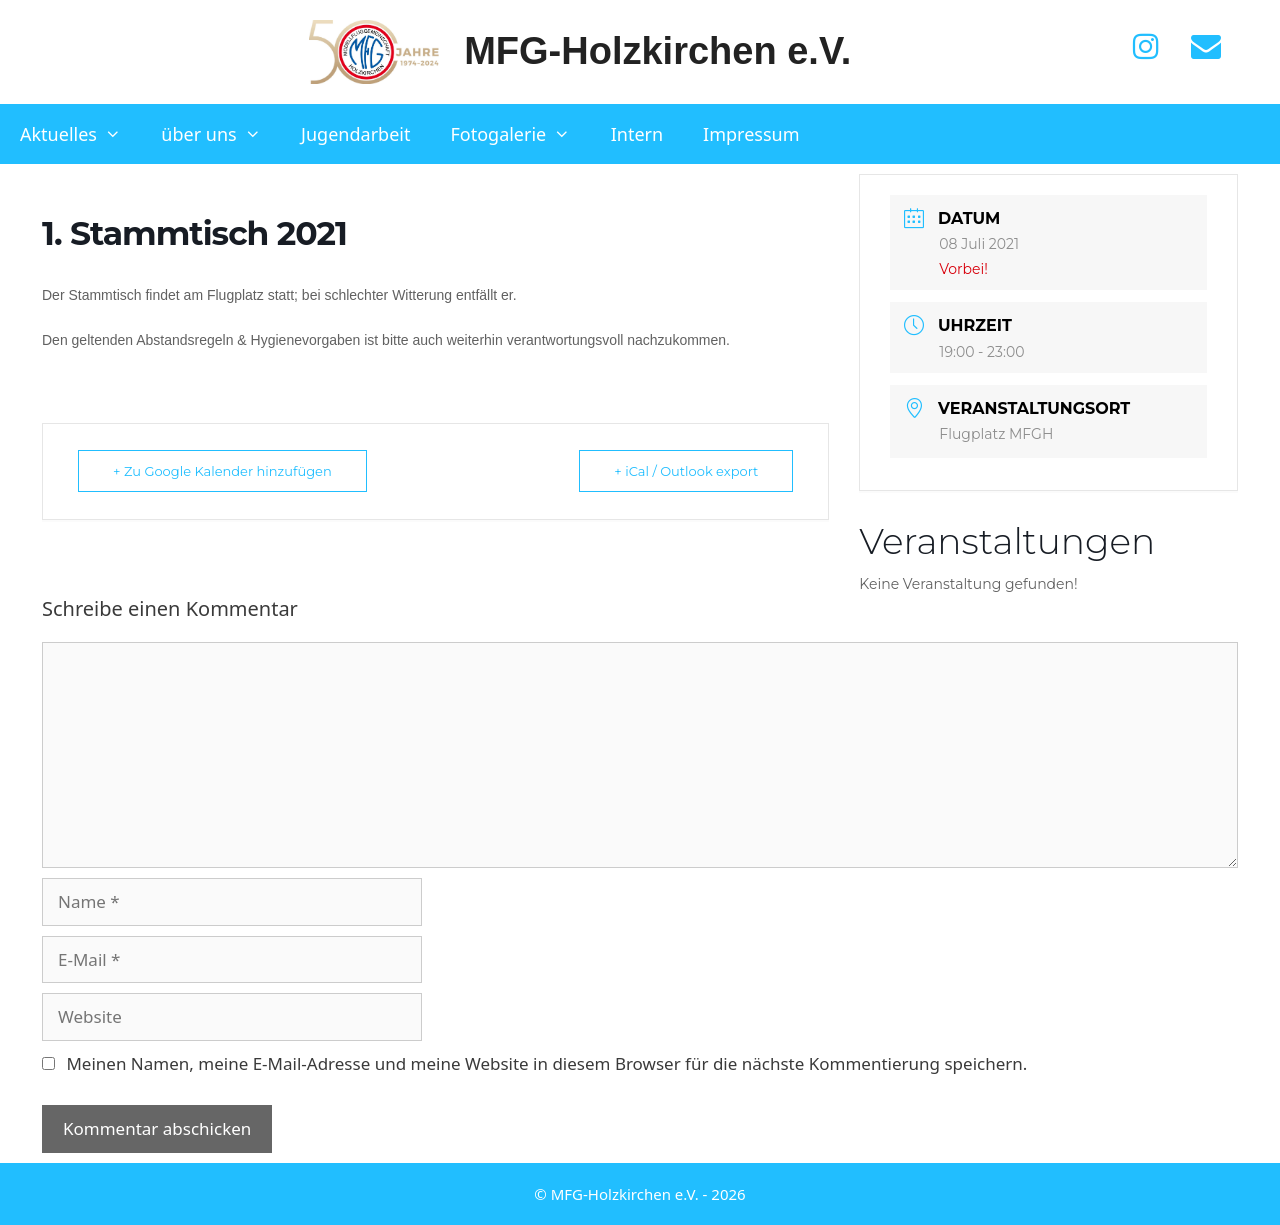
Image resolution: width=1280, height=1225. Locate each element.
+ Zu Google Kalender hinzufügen (222, 471)
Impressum (751, 134)
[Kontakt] (1206, 47)
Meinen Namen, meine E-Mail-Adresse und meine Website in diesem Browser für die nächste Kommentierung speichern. (546, 1063)
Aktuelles (80, 134)
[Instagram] (1146, 47)
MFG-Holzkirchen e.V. (657, 51)
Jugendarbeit (355, 134)
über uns (221, 134)
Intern (637, 134)
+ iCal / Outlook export (686, 471)
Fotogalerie (520, 134)
